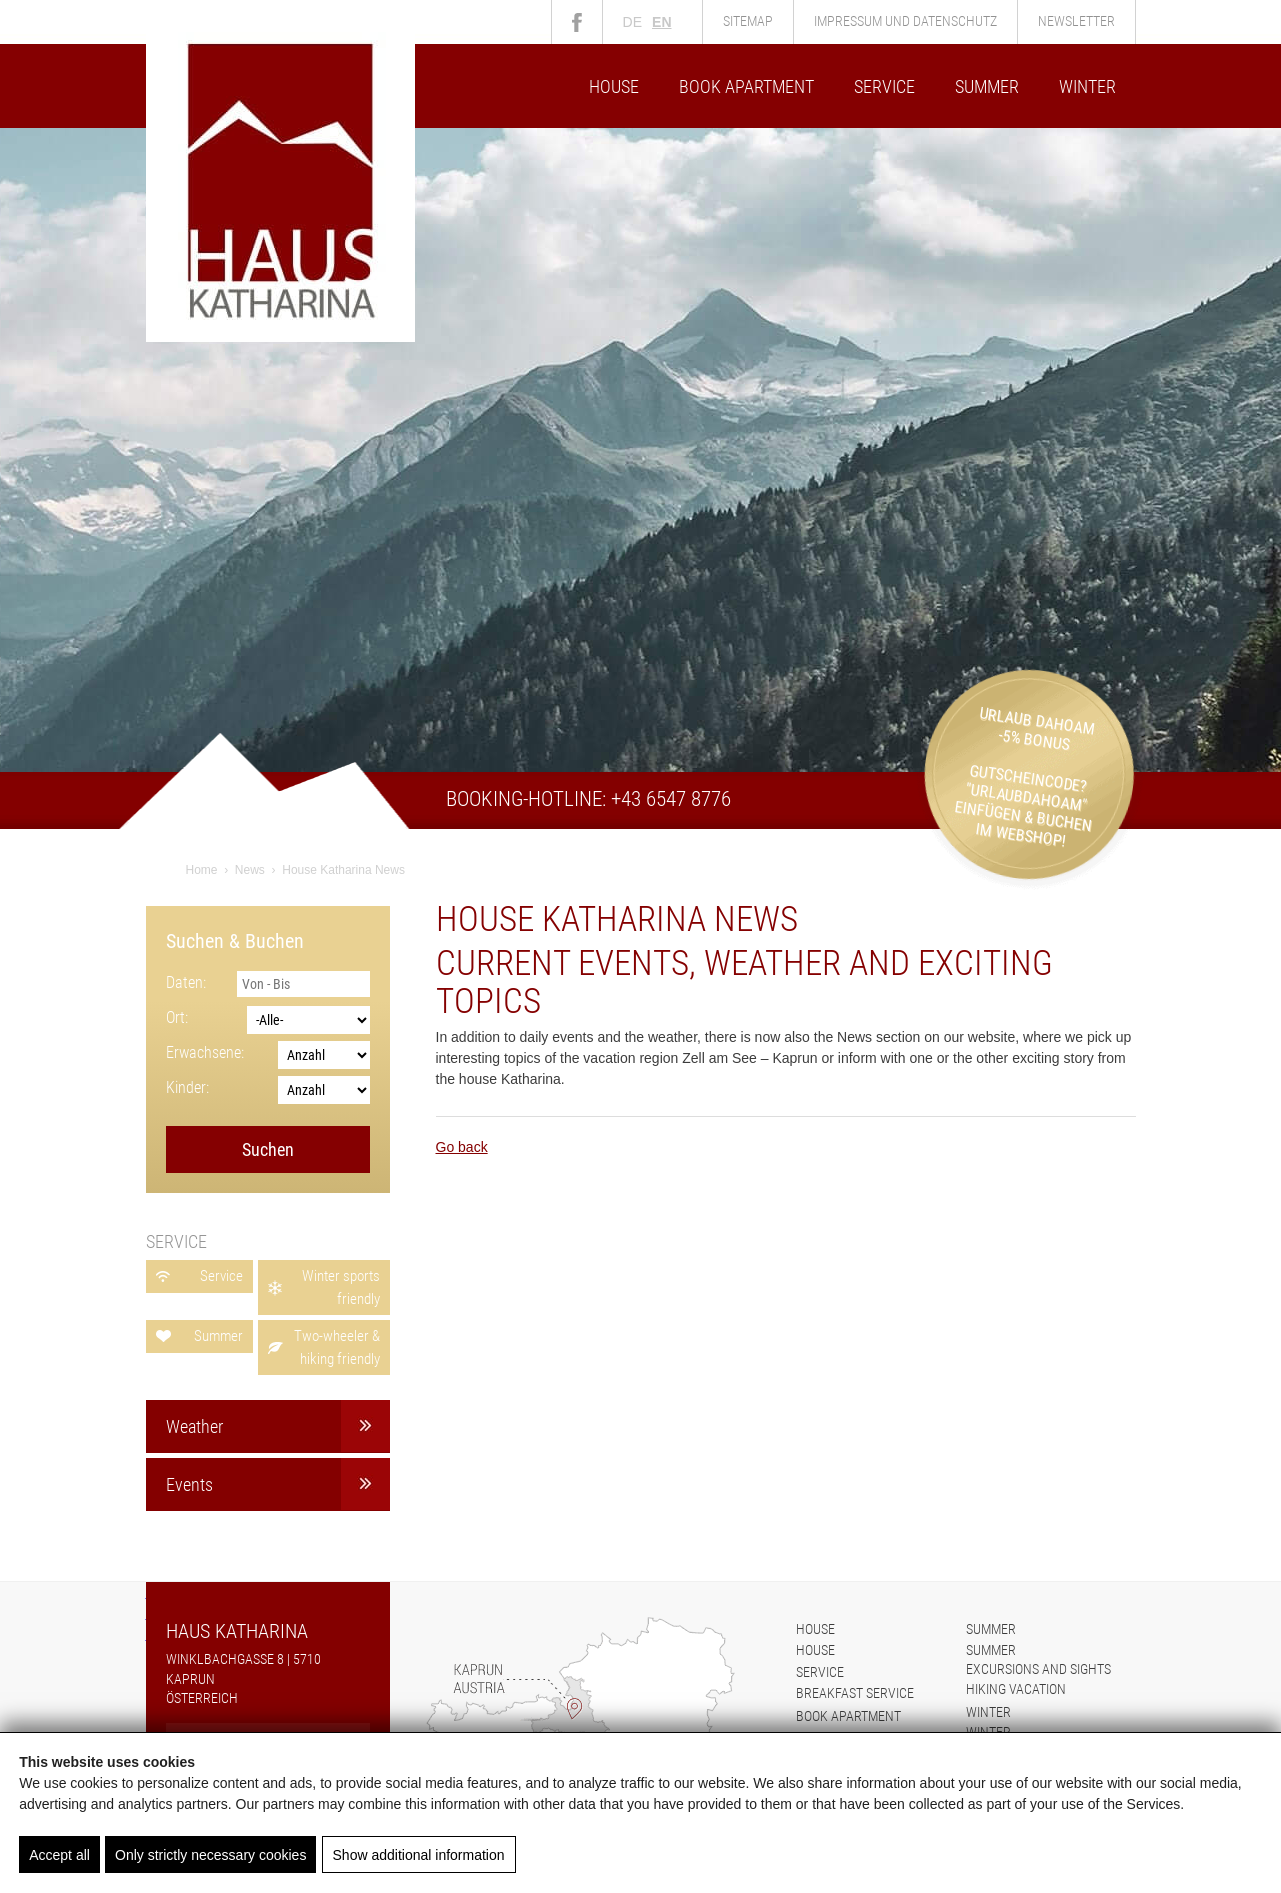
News (250, 870)
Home (202, 870)
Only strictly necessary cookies (210, 1855)
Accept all (59, 1855)
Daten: (186, 982)
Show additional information (418, 1855)
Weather (194, 1426)
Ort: (177, 1017)
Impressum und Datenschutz (905, 21)
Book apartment (746, 86)
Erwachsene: (205, 1052)
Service (884, 86)
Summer (987, 86)
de (632, 22)
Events (189, 1484)
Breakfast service (855, 1693)
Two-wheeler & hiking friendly (337, 1347)
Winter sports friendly (341, 1287)
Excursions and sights (1038, 1669)
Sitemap (748, 21)
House (614, 86)
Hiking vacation (1016, 1689)
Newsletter (1076, 21)
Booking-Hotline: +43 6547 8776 (588, 799)
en (661, 22)
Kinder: (187, 1087)
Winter (1087, 86)
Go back (462, 1147)
